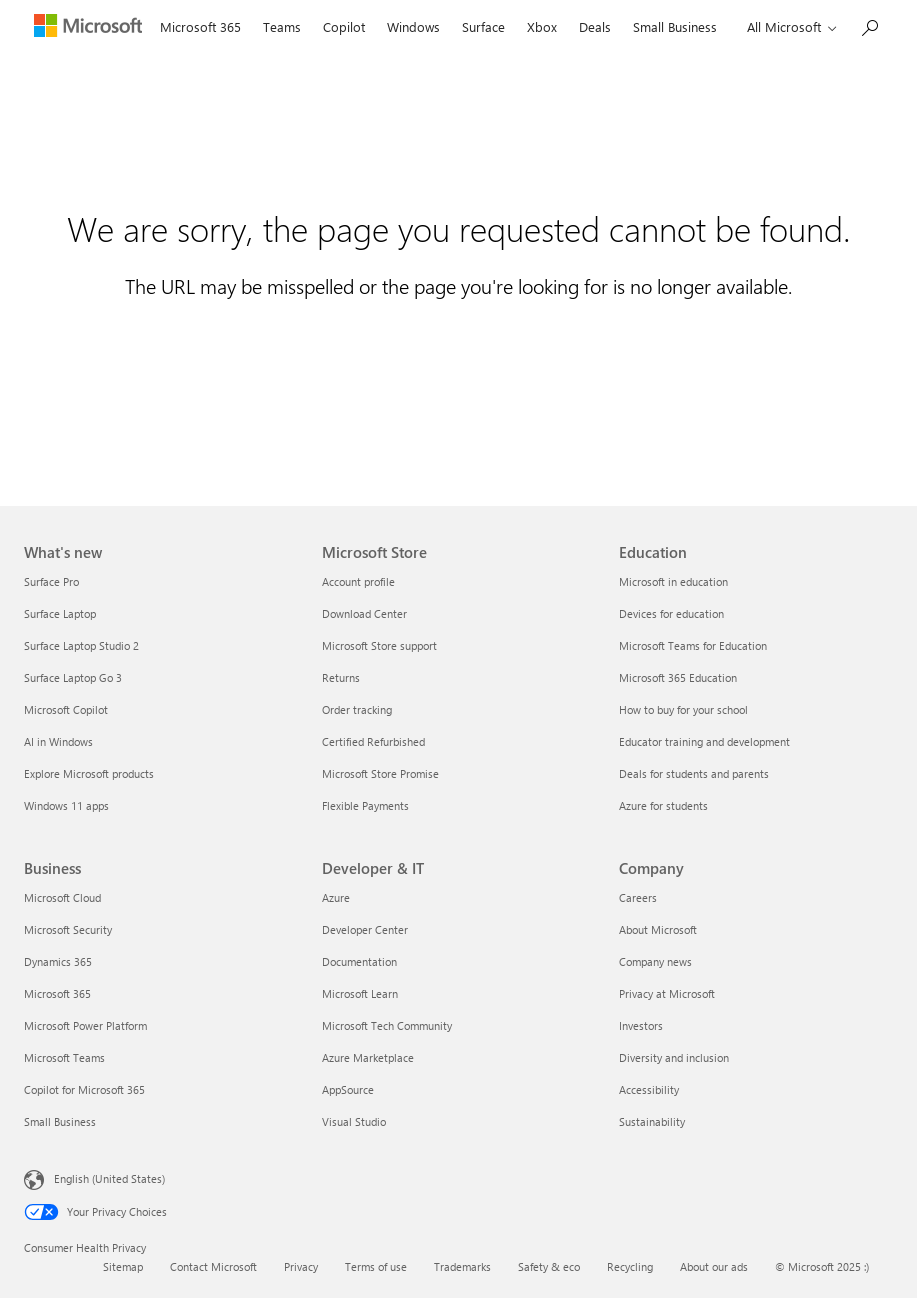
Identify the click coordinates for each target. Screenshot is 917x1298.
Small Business (675, 26)
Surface (483, 26)
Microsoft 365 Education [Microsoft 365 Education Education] (678, 677)
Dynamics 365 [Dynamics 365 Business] (58, 961)
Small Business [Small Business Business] (60, 1121)
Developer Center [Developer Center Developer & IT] (365, 929)
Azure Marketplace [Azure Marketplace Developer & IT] (368, 1057)
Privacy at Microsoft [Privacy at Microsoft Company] (667, 993)
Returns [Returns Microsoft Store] (341, 677)
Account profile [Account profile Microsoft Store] (358, 581)
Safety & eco (549, 1266)
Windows (413, 26)
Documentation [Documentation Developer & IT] (359, 961)
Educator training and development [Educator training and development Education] (704, 741)
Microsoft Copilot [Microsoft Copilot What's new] (66, 709)
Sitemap (123, 1266)
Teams (282, 26)
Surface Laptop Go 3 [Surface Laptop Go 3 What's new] (73, 677)
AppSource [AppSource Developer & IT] (348, 1089)
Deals (595, 26)
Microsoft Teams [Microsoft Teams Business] (64, 1057)
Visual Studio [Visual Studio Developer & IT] (354, 1121)
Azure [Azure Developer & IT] (336, 897)
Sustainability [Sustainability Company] (652, 1121)
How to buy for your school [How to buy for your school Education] (683, 709)
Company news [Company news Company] (655, 961)
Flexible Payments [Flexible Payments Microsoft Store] (365, 805)
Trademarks (462, 1266)
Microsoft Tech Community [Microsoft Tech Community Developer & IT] (387, 1025)
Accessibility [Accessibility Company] (649, 1089)
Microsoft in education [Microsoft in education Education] (673, 581)
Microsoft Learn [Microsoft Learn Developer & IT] (360, 993)
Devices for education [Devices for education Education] (671, 613)
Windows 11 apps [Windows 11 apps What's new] (66, 805)
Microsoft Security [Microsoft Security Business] (68, 929)
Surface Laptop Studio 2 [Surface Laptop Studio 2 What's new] (81, 645)
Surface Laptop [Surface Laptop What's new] (60, 613)
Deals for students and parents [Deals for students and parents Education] (694, 773)
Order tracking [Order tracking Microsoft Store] (357, 709)
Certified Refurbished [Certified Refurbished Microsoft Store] (373, 741)
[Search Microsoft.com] (869, 25)
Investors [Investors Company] (641, 1025)
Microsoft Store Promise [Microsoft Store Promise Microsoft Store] (380, 773)
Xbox (542, 26)
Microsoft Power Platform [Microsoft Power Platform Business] (85, 1025)
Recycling (630, 1266)
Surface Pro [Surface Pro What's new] (51, 581)
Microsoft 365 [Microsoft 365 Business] (57, 993)
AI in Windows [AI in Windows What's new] (58, 741)
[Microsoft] (86, 28)
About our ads (714, 1266)
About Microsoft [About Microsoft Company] (658, 929)
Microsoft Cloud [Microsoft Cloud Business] (62, 897)
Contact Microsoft (213, 1266)
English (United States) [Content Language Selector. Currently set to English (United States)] (109, 1178)
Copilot (344, 26)
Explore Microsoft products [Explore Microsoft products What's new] (89, 773)
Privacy (301, 1266)
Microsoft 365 (200, 26)
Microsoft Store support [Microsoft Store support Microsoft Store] (379, 645)
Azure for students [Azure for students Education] (663, 805)
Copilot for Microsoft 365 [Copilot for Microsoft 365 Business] (84, 1089)
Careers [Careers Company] (638, 897)
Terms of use (376, 1266)
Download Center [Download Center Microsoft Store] (364, 613)
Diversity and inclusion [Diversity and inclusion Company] (674, 1057)
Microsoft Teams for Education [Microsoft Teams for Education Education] (693, 645)
